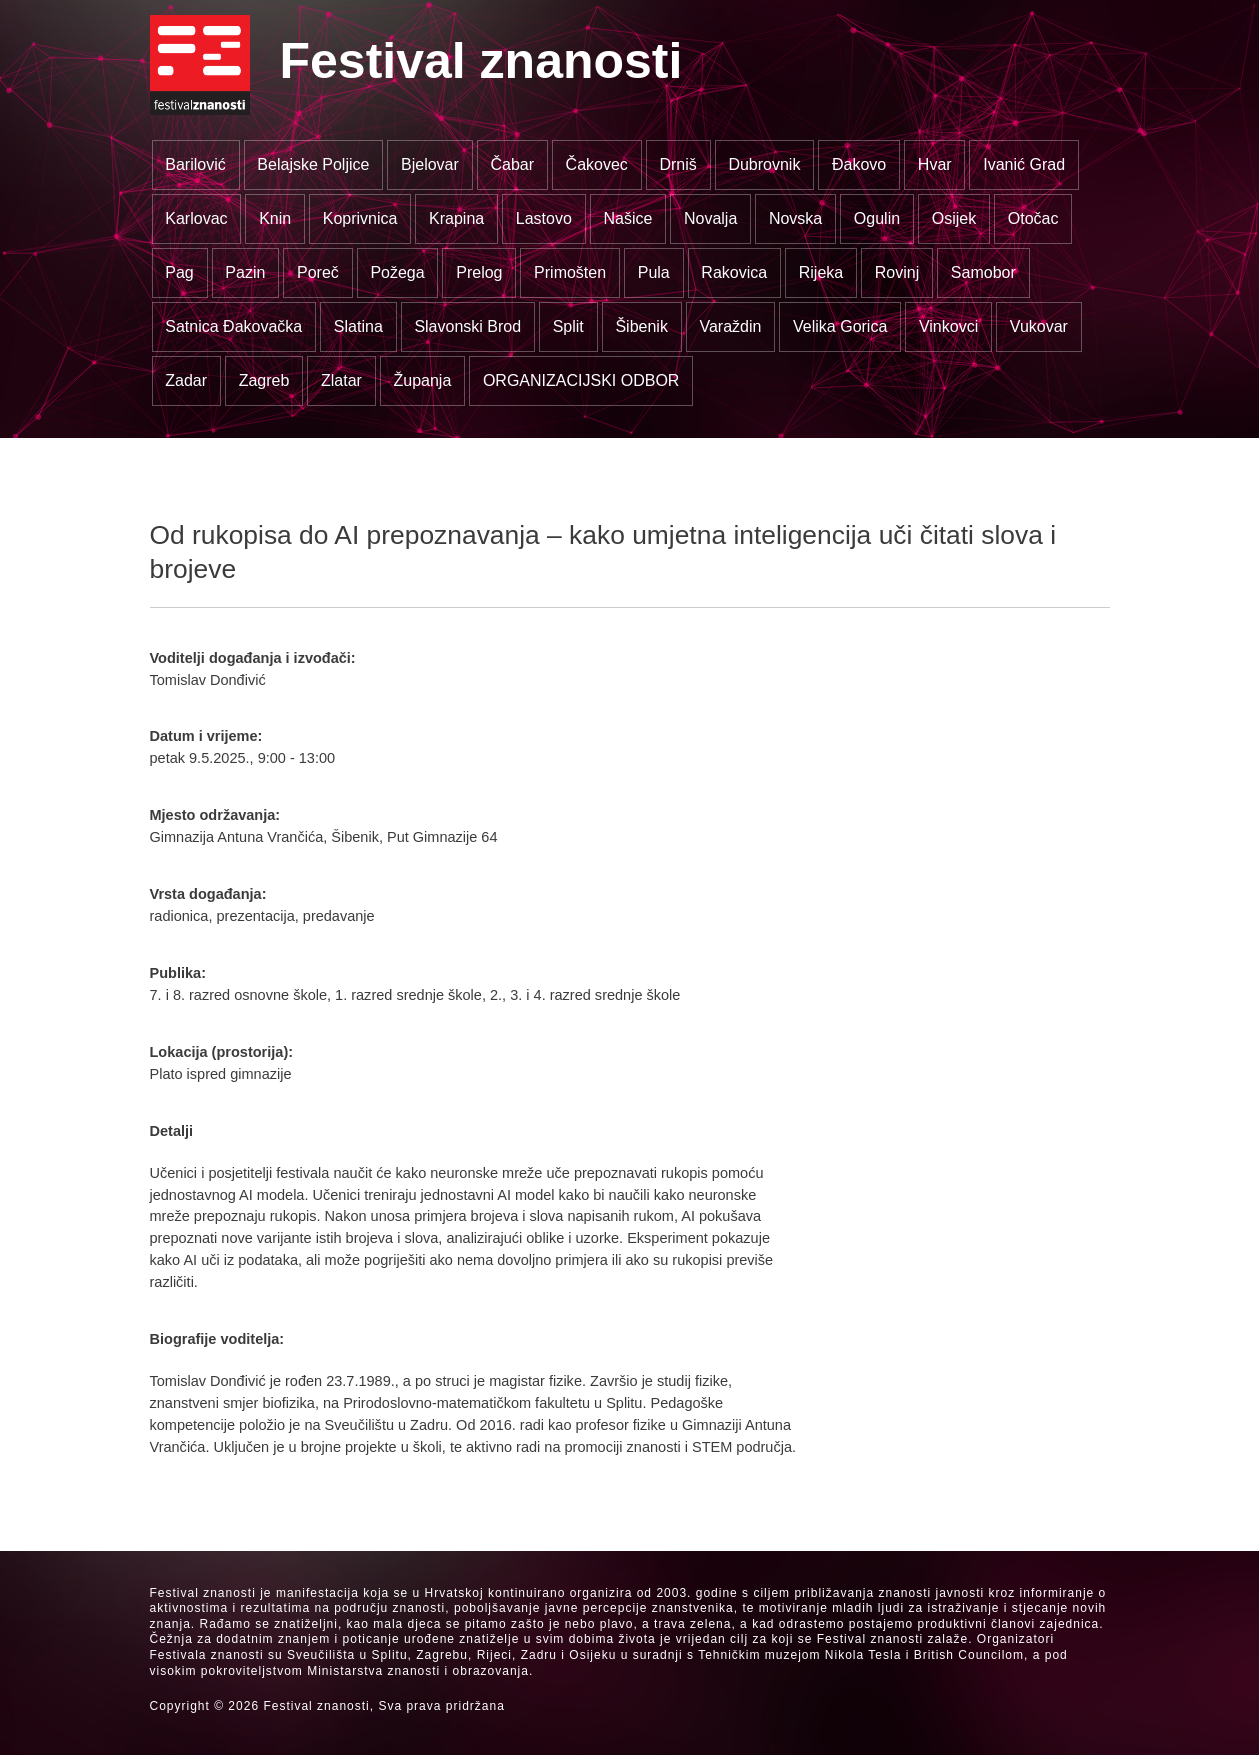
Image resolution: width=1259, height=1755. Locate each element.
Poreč (318, 272)
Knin (275, 218)
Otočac (1033, 218)
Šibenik (641, 326)
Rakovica (734, 272)
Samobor (983, 272)
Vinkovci (948, 326)
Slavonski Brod (467, 326)
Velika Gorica (840, 326)
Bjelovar (430, 164)
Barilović (195, 164)
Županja (422, 380)
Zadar (186, 380)
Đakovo (859, 164)
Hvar (935, 164)
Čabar (512, 164)
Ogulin (877, 218)
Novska (795, 218)
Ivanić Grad (1024, 164)
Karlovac (196, 218)
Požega (397, 272)
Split (568, 326)
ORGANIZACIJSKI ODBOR (581, 380)
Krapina (456, 218)
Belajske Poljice (313, 164)
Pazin (245, 272)
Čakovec (597, 164)
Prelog (479, 272)
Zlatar (341, 380)
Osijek (954, 218)
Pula (654, 272)
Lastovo (544, 218)
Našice (627, 218)
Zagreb (264, 380)
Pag (179, 272)
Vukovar (1039, 326)
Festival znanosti (481, 61)
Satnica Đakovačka (233, 326)
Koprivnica (360, 218)
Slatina (358, 326)
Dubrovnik (764, 164)
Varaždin (730, 326)
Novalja (710, 218)
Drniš (677, 164)
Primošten (570, 272)
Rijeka (821, 272)
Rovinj (897, 272)
